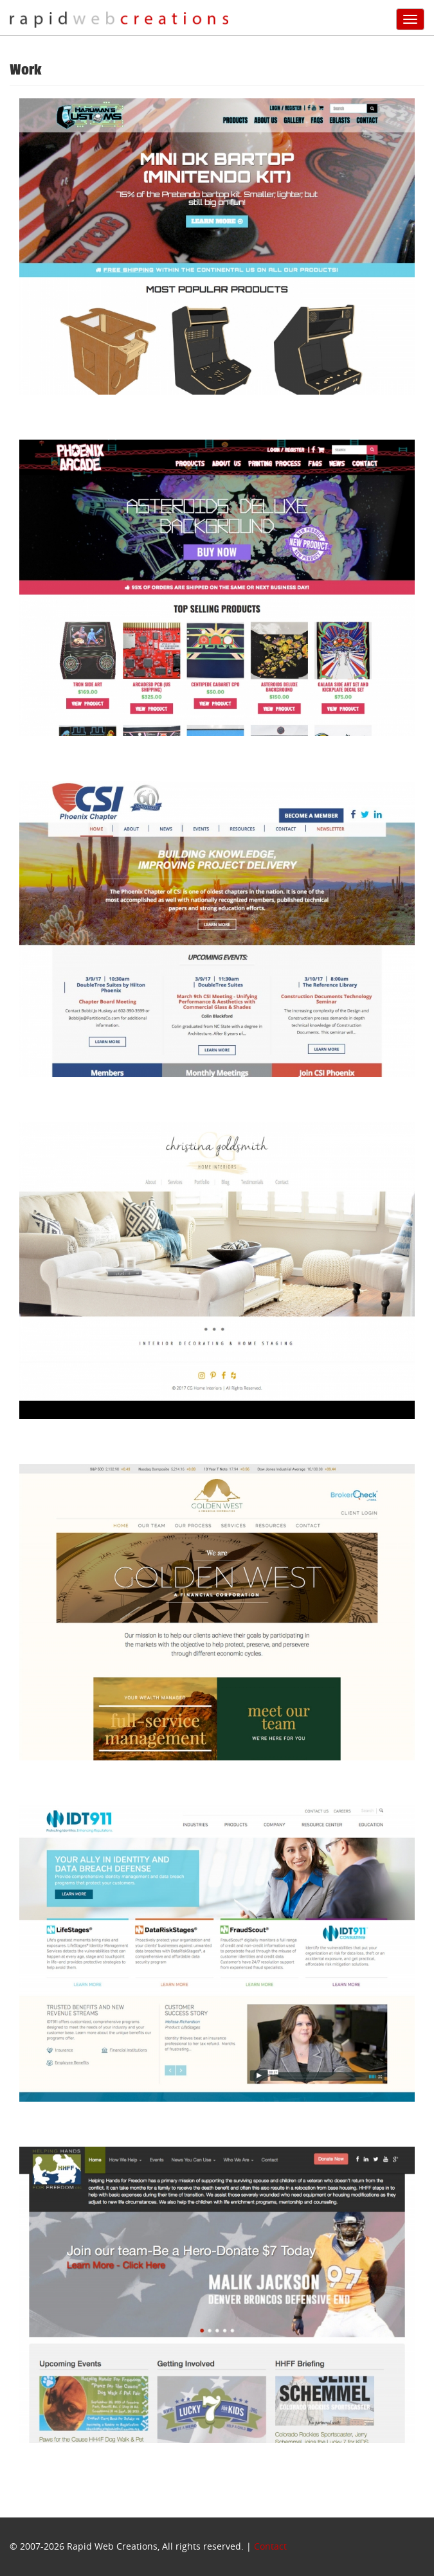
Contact (270, 2546)
